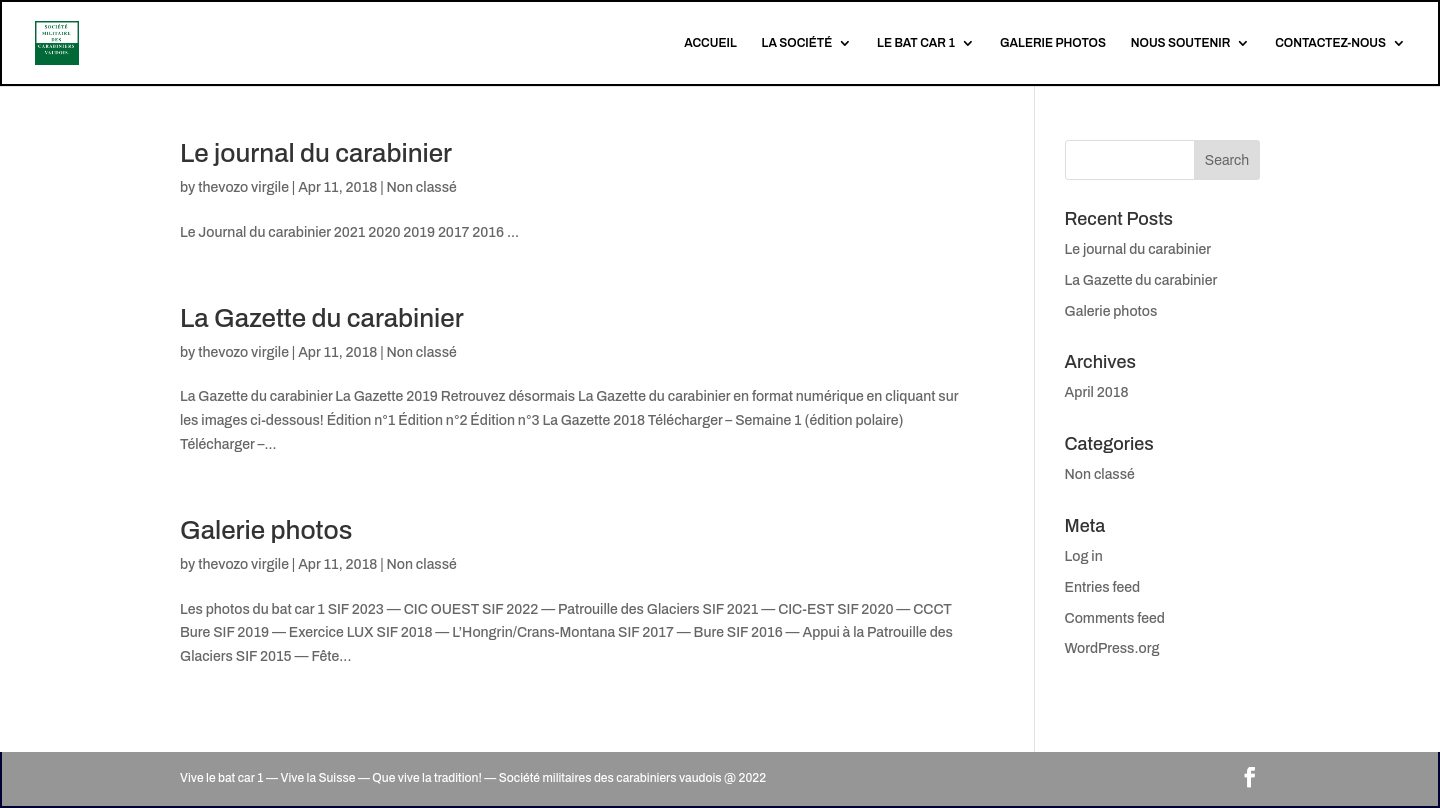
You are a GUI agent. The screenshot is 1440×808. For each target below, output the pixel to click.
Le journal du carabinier (316, 153)
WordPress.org (1112, 648)
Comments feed (1115, 618)
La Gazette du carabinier (322, 318)
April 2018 (1097, 392)
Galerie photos (266, 530)
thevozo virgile (243, 187)
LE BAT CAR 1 (916, 43)
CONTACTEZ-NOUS (1330, 43)
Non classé (422, 187)
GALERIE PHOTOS (1053, 43)
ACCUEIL (710, 43)
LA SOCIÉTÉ (797, 43)
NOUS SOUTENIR (1181, 43)
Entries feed (1103, 587)
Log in (1084, 556)
